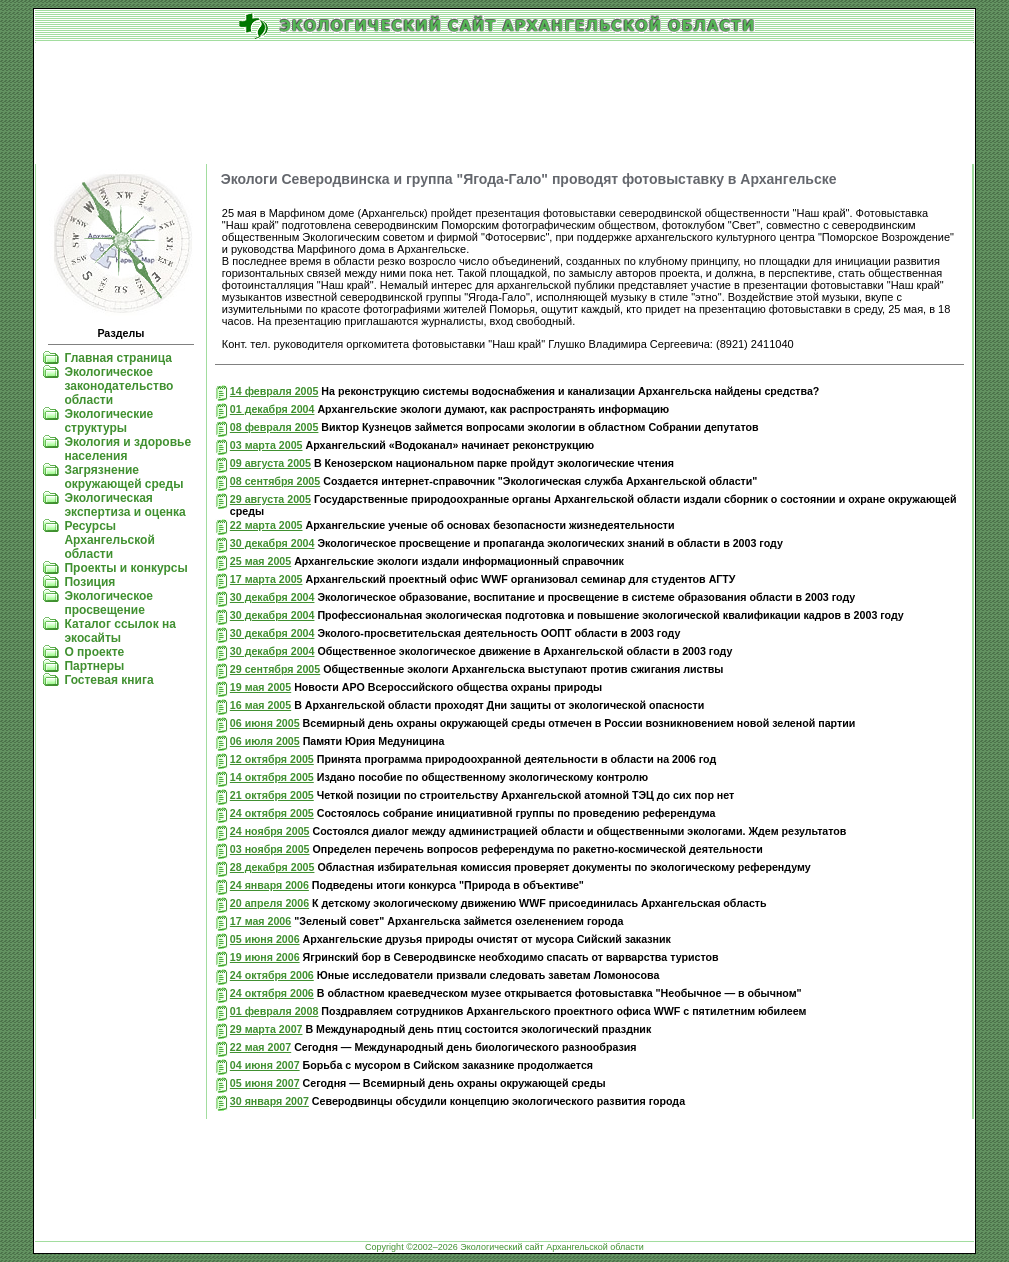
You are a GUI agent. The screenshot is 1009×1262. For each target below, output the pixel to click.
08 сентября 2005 (275, 481)
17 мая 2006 (260, 921)
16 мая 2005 (260, 705)
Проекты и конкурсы (125, 568)
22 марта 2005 (266, 525)
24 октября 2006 (272, 975)
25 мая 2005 (260, 561)
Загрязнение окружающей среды (123, 477)
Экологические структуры (108, 421)
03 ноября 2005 (270, 849)
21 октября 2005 (272, 795)
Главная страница (118, 358)
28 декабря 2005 (272, 867)
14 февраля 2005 (274, 391)
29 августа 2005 (270, 499)
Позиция (89, 582)
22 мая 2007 (260, 1047)
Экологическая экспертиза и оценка (124, 505)
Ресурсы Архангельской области (109, 540)
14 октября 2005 (272, 777)
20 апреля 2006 (269, 903)
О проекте (94, 652)
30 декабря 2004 (272, 543)
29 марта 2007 (266, 1029)
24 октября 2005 (272, 813)
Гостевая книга (108, 680)
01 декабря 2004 (272, 409)
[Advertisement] (504, 104)
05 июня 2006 (265, 939)
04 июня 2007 (265, 1065)
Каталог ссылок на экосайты (119, 631)
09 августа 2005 (270, 463)
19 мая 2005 (260, 687)
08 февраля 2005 (274, 427)
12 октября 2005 (272, 759)
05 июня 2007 (265, 1083)
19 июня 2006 (265, 957)
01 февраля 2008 (274, 1011)
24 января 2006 (269, 885)
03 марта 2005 (266, 445)
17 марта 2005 (266, 579)
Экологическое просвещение (108, 603)
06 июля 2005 (265, 741)
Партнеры (94, 666)
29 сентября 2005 (275, 669)
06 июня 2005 (265, 723)
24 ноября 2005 (270, 831)
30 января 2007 (269, 1101)
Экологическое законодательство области (118, 386)
